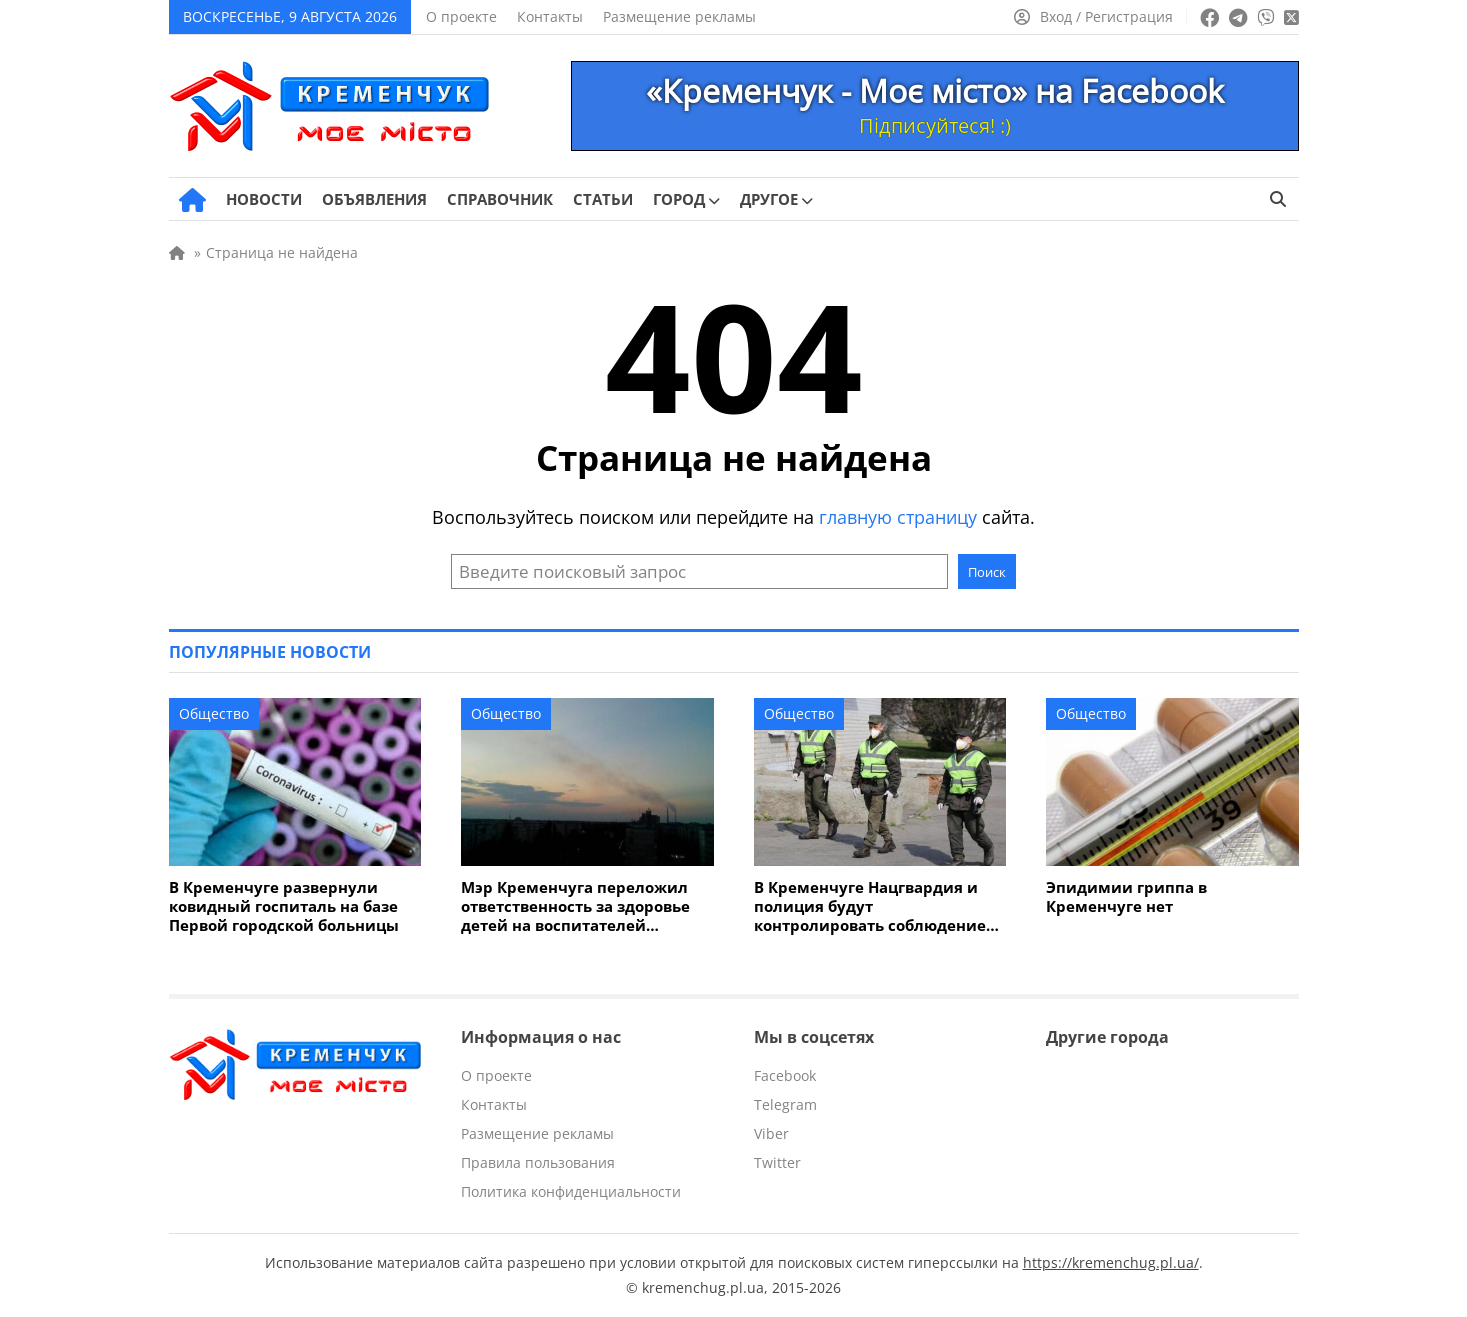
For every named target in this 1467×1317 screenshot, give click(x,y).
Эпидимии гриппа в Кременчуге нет (1126, 897)
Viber (771, 1133)
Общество (214, 713)
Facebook (785, 1075)
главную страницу (898, 517)
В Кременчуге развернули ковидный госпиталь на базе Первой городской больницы (284, 906)
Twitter (777, 1162)
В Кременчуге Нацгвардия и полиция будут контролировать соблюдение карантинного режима (870, 906)
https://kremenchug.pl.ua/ (1111, 1262)
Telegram (785, 1104)
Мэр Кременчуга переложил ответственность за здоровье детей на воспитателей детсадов (575, 906)
